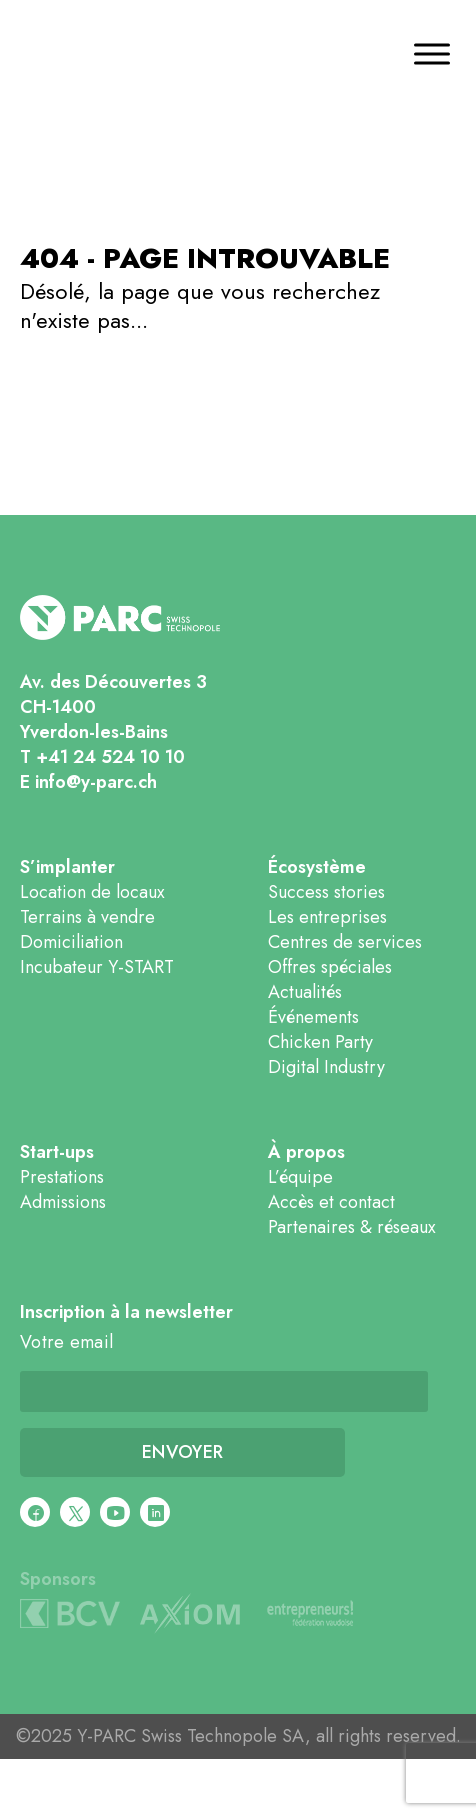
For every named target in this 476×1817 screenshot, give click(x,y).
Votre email (66, 1342)
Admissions (63, 1202)
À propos (306, 1152)
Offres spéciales (330, 967)
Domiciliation (71, 942)
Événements (313, 1017)
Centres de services (345, 942)
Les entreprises (327, 917)
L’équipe (300, 1177)
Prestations (62, 1177)
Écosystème (317, 867)
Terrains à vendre (87, 917)
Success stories (326, 892)
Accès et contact (331, 1202)
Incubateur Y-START (97, 967)
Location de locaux (92, 892)
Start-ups (57, 1152)
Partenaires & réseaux (352, 1227)
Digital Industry (326, 1067)
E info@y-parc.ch (88, 782)
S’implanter (67, 867)
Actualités (305, 992)
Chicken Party (320, 1042)
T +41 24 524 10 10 (102, 757)
